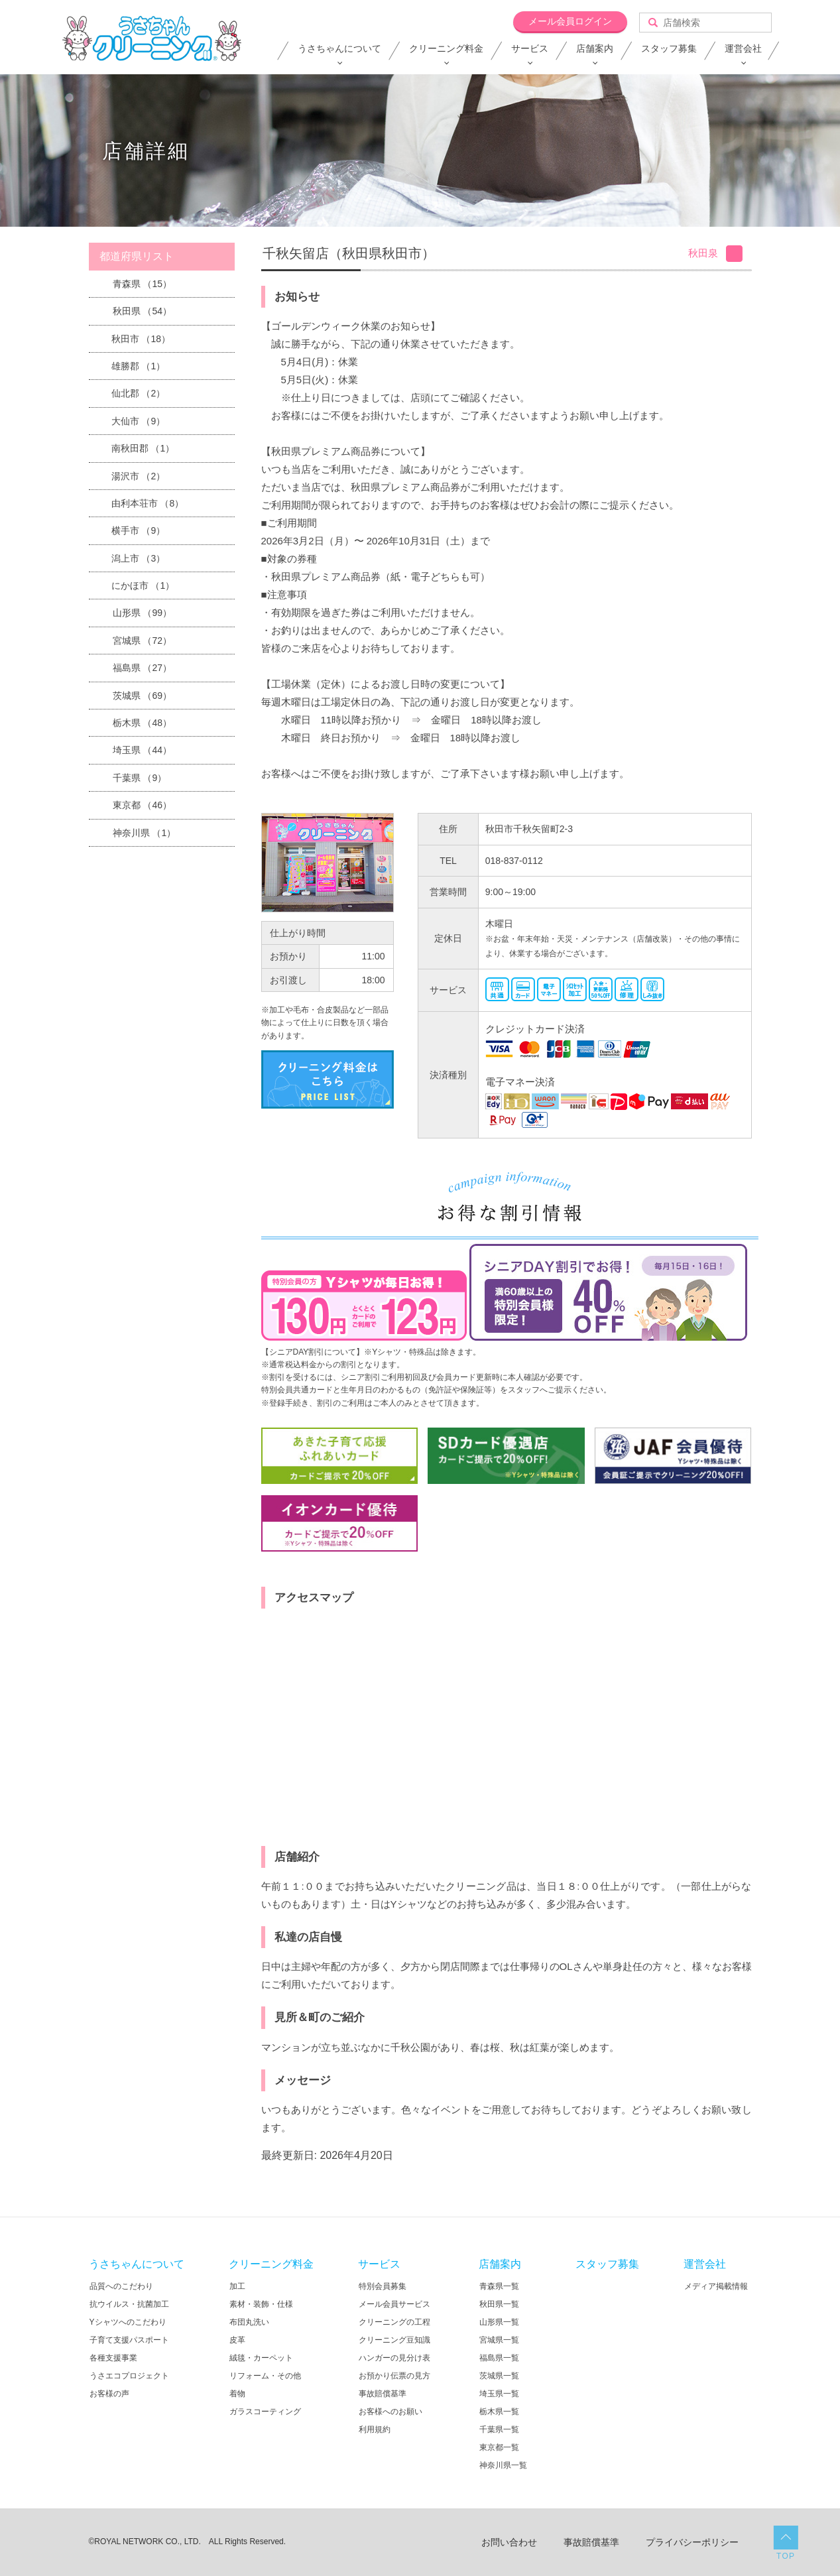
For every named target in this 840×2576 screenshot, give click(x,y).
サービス (529, 48)
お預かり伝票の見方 (394, 2375)
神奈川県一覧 (503, 2465)
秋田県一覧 (499, 2304)
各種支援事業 (113, 2357)
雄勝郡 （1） (138, 366)
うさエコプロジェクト (129, 2375)
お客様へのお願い (390, 2411)
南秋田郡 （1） (143, 448)
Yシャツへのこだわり (128, 2322)
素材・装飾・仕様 (261, 2304)
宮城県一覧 (499, 2340)
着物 (237, 2393)
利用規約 (374, 2429)
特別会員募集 (382, 2286)
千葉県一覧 (499, 2429)
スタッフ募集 (669, 48)
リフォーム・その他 (265, 2375)
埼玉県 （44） (142, 750)
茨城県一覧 (499, 2375)
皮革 (237, 2340)
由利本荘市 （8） (147, 503)
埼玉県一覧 (499, 2393)
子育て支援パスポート (129, 2340)
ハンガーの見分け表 (394, 2357)
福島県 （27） (142, 667)
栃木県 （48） (142, 722)
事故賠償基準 (382, 2393)
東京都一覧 (499, 2447)
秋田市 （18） (140, 339)
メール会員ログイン (570, 21)
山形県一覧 (499, 2322)
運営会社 (743, 48)
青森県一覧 (499, 2286)
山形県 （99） (142, 612)
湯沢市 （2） (138, 476)
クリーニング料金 (446, 48)
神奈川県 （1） (144, 833)
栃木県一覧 (499, 2411)
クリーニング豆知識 (394, 2340)
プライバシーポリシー (692, 2542)
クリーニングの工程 (394, 2322)
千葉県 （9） (140, 777)
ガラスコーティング (265, 2411)
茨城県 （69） (142, 695)
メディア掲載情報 (716, 2286)
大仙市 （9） (138, 421)
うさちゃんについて (339, 48)
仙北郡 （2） (138, 393)
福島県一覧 (499, 2357)
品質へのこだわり (121, 2286)
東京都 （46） (142, 805)
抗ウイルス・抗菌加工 (129, 2304)
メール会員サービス (394, 2304)
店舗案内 (594, 48)
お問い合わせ (509, 2542)
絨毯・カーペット (261, 2357)
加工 (237, 2286)
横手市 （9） (138, 530)
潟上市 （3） (138, 558)
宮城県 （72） (142, 640)
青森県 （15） (142, 283)
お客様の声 (109, 2393)
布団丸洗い (249, 2322)
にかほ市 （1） (143, 585)
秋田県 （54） (142, 311)
